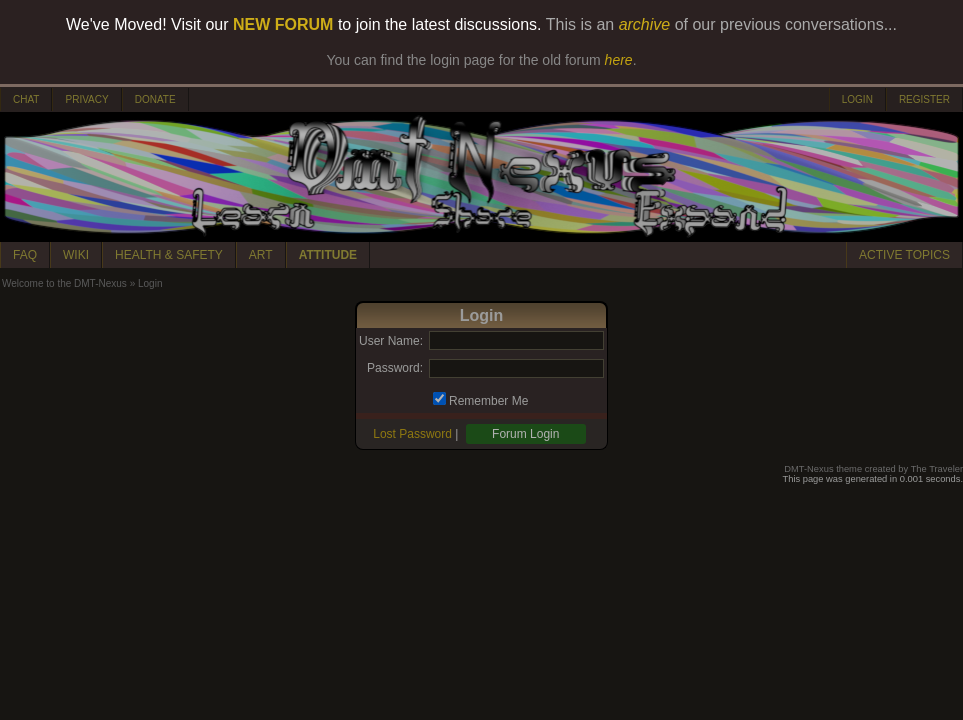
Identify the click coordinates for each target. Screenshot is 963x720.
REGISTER (924, 99)
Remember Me (488, 401)
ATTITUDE (328, 255)
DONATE (155, 99)
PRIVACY (86, 99)
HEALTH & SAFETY (169, 255)
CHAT (26, 99)
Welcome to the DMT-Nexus (64, 283)
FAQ (25, 255)
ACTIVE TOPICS (904, 255)
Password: (395, 368)
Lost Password (412, 434)
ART (261, 255)
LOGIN (857, 99)
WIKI (76, 255)
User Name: (391, 341)
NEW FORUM (283, 24)
